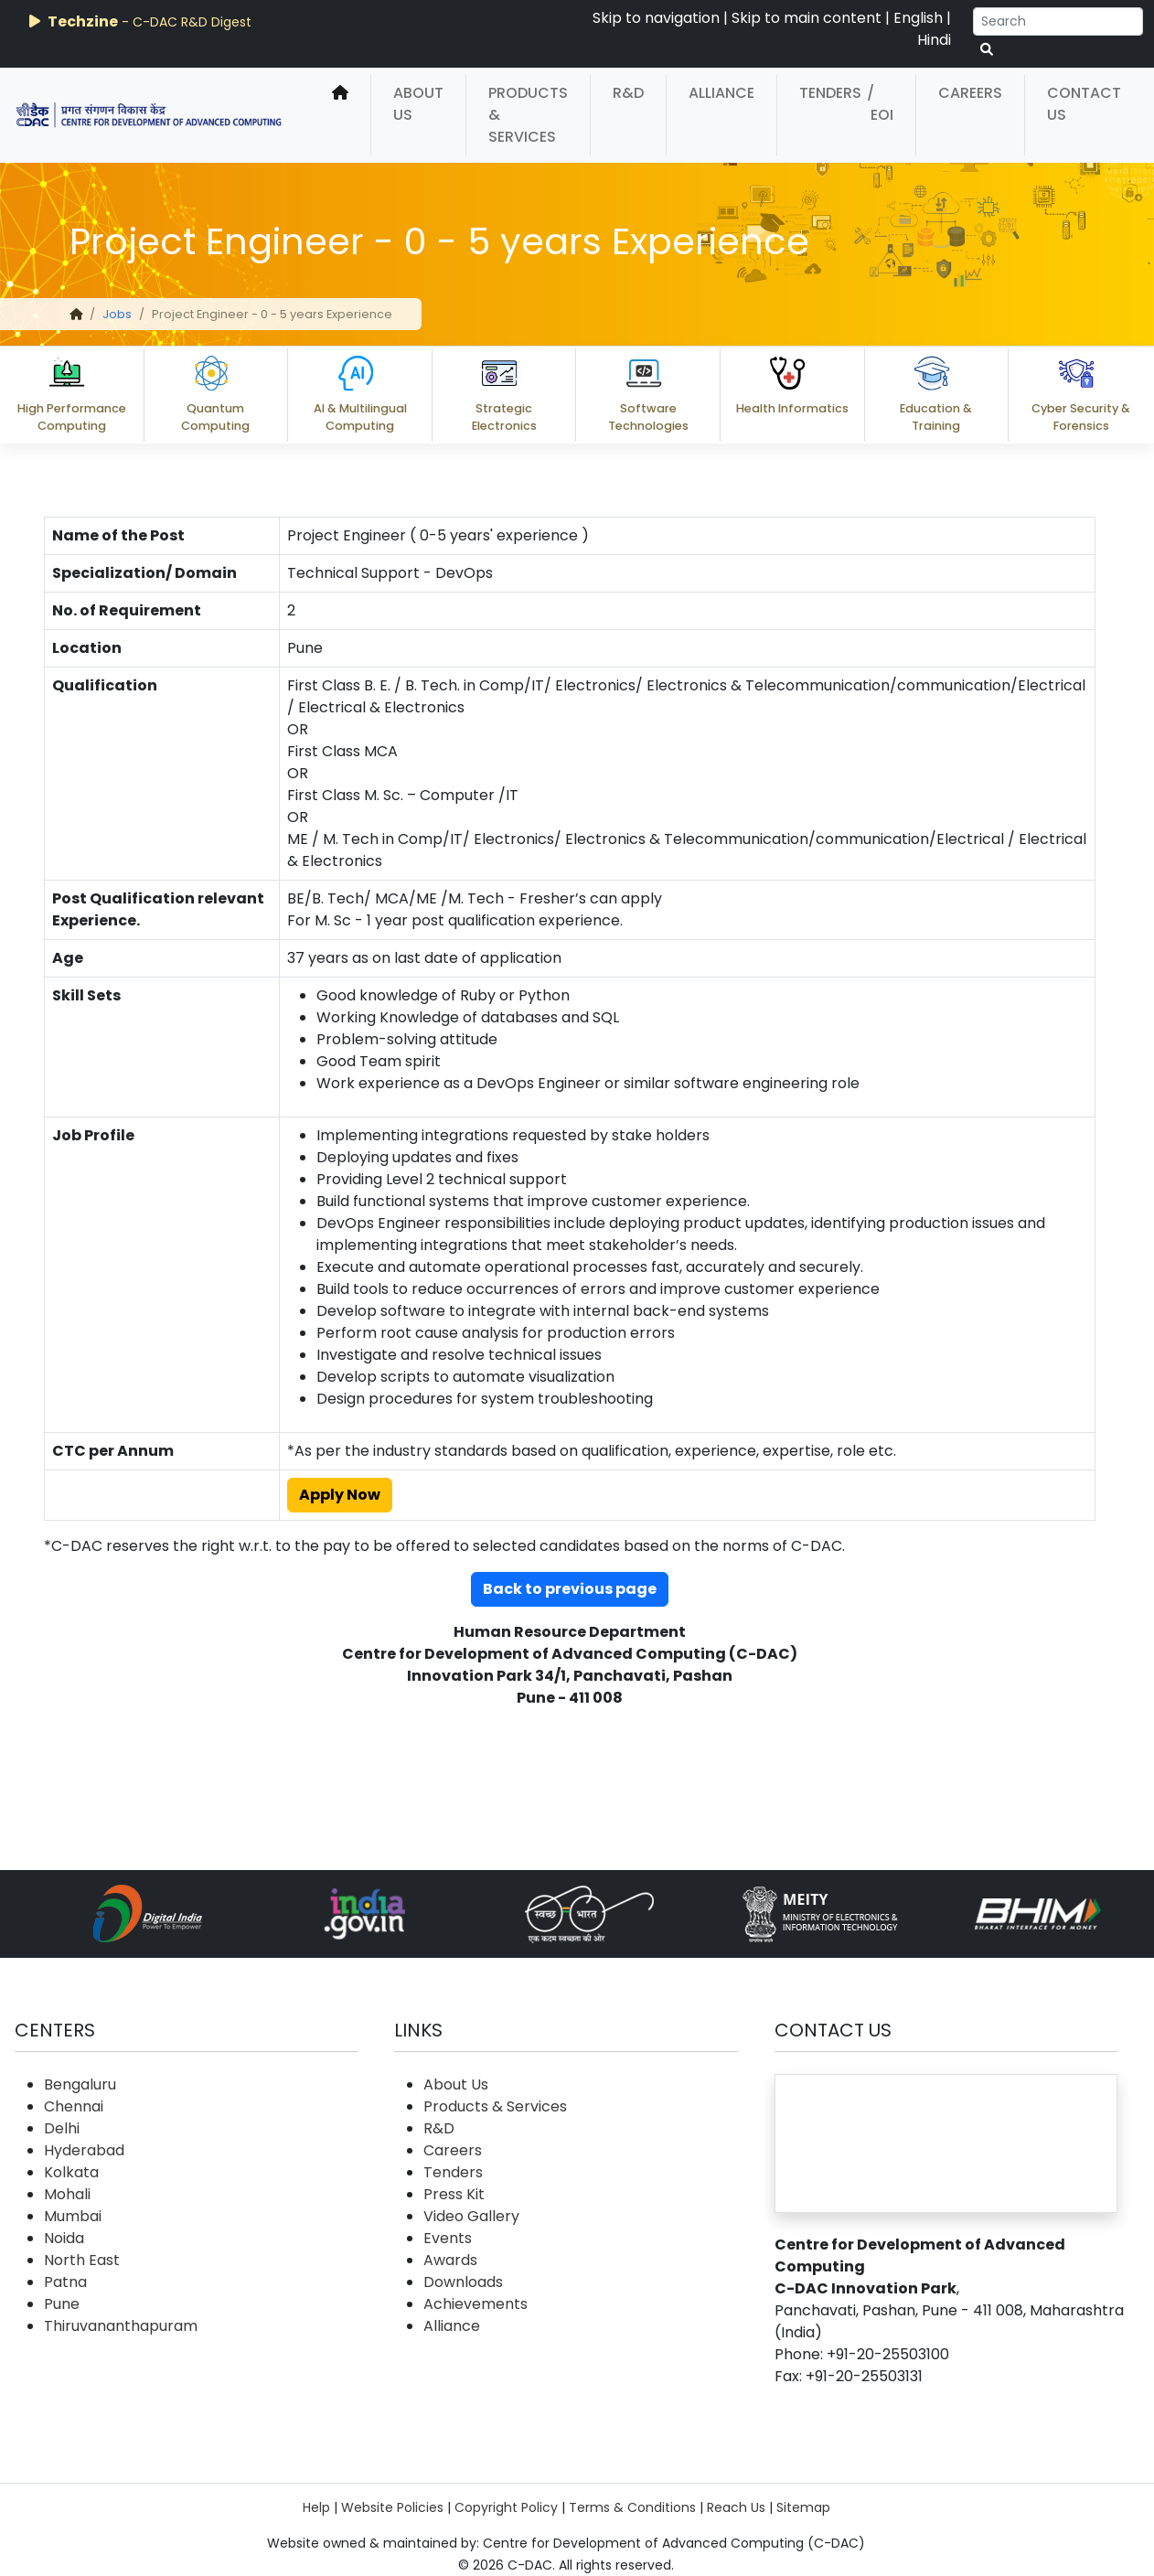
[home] (340, 115)
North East (82, 2260)
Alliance (721, 92)
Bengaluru (80, 2084)
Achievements (475, 2303)
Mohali (67, 2194)
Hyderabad (84, 2150)
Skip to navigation (656, 17)
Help (316, 2507)
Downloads (463, 2282)
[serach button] (986, 50)
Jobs (117, 314)
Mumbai (73, 2216)
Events (447, 2238)
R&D (628, 92)
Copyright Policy (506, 2507)
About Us (418, 103)
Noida (64, 2238)
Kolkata (71, 2172)
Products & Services (528, 114)
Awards (450, 2260)
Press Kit (454, 2194)
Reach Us (736, 2507)
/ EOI (880, 103)
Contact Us (1084, 103)
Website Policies (392, 2507)
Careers (970, 92)
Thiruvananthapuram (121, 2325)
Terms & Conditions (632, 2507)
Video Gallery (471, 2216)
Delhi (62, 2128)
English (918, 17)
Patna (65, 2282)
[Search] (1058, 21)
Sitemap (803, 2507)
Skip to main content (807, 17)
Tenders (830, 92)
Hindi (934, 39)
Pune (62, 2303)
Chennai (73, 2106)
